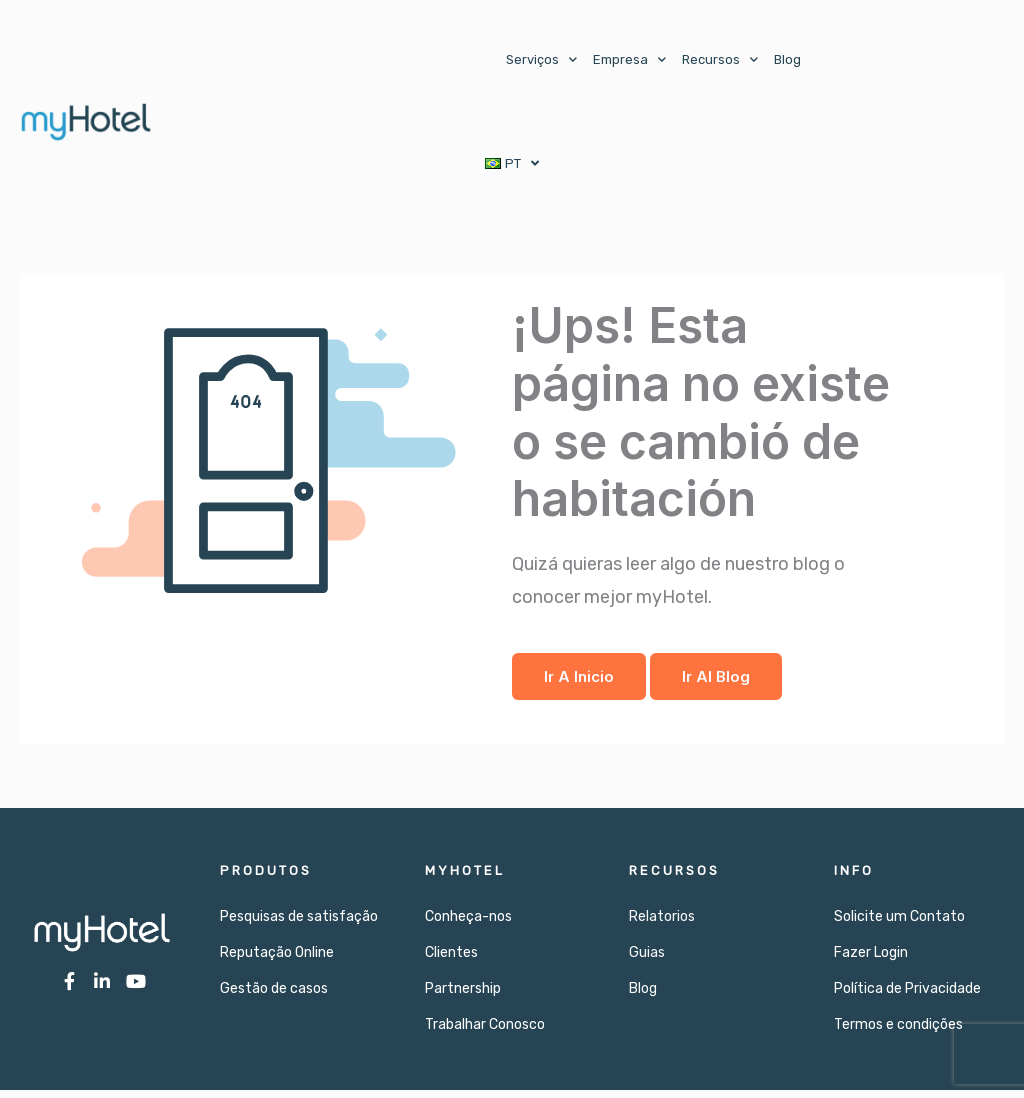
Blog (787, 59)
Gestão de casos (274, 996)
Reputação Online (277, 960)
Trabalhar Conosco (485, 1032)
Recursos (720, 59)
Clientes (451, 960)
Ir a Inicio (579, 684)
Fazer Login (871, 960)
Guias (647, 960)
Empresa (629, 59)
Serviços (541, 59)
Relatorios (662, 924)
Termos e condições (898, 1032)
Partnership (463, 996)
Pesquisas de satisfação (299, 924)
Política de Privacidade (907, 996)
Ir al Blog (716, 684)
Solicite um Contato (899, 924)
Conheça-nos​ (468, 924)
